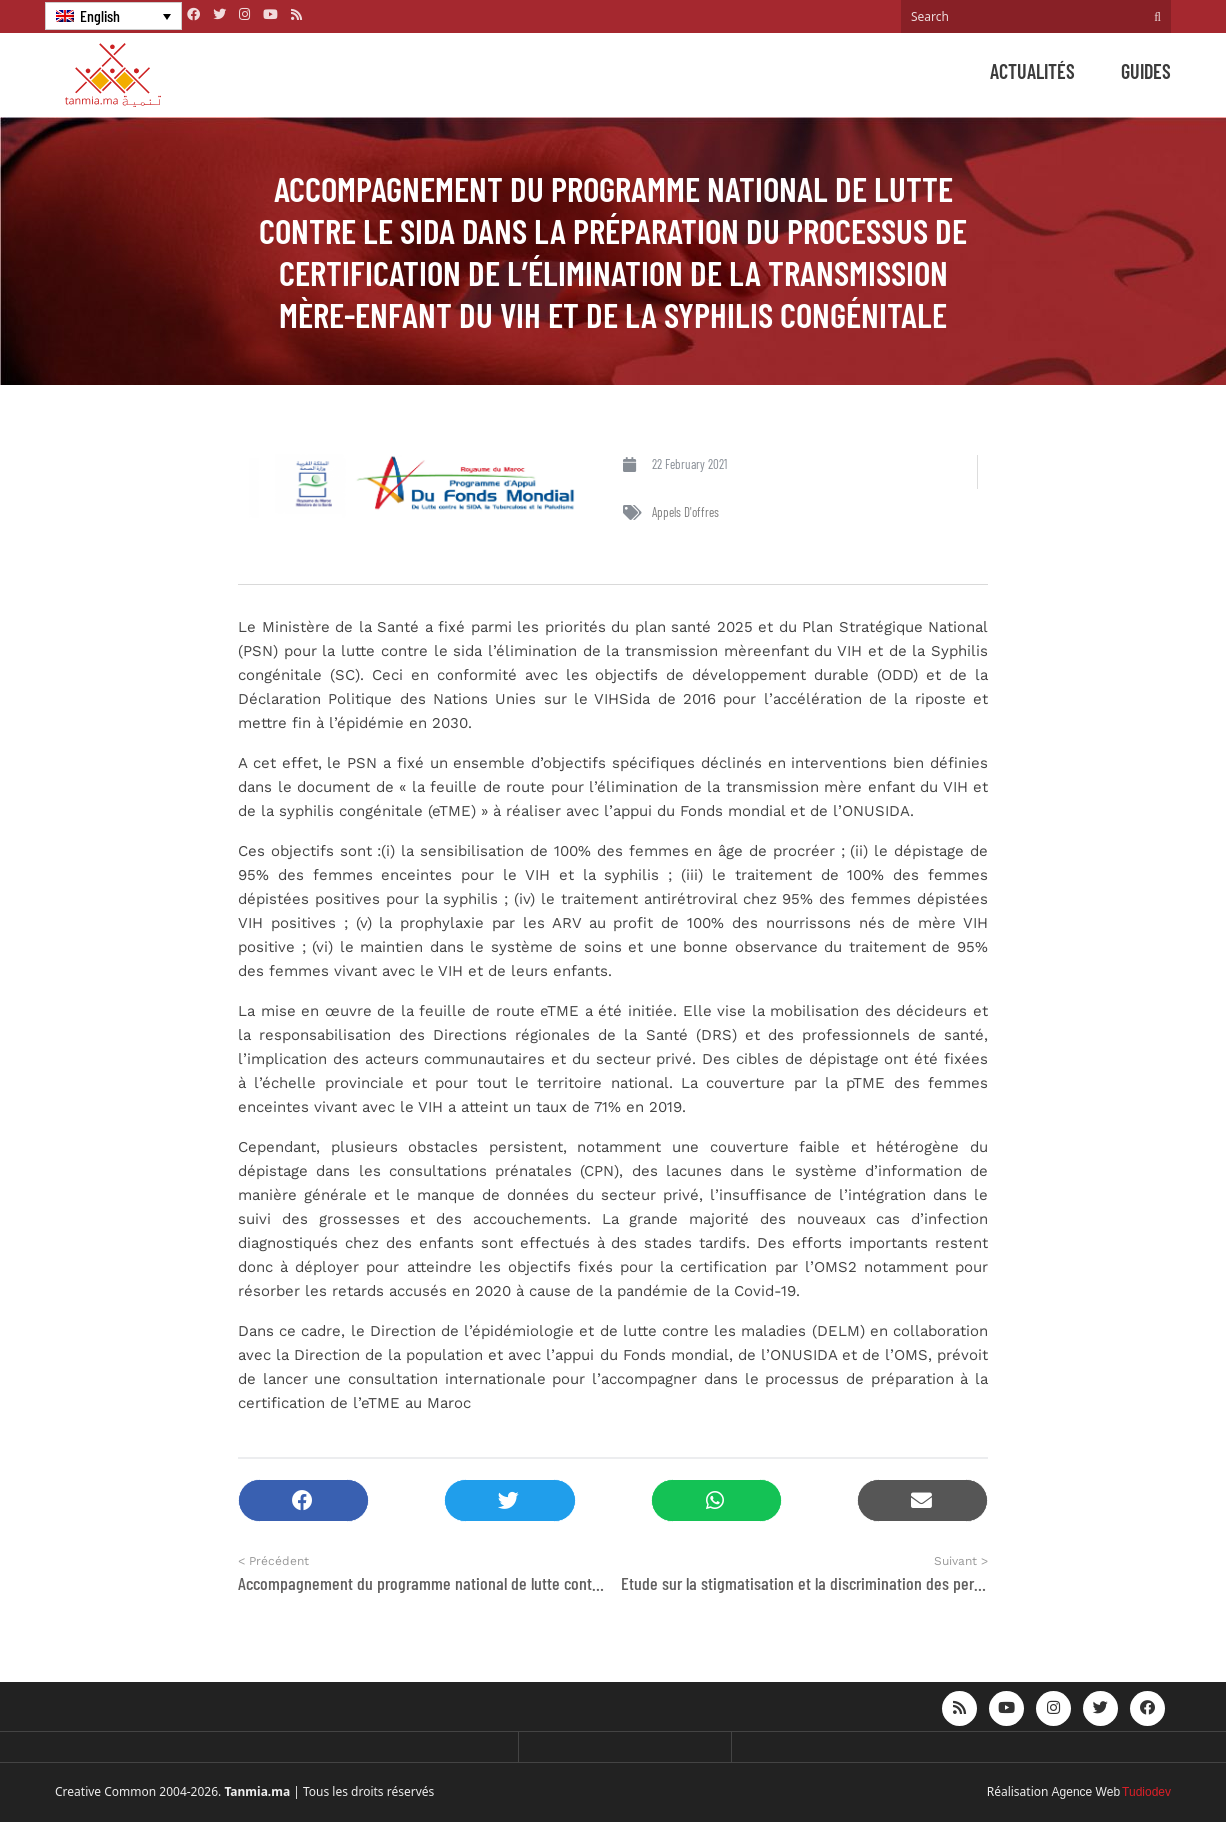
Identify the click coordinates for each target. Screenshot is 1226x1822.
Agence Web (1086, 1792)
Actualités (1032, 71)
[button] (303, 1500)
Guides (1146, 71)
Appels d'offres (685, 512)
